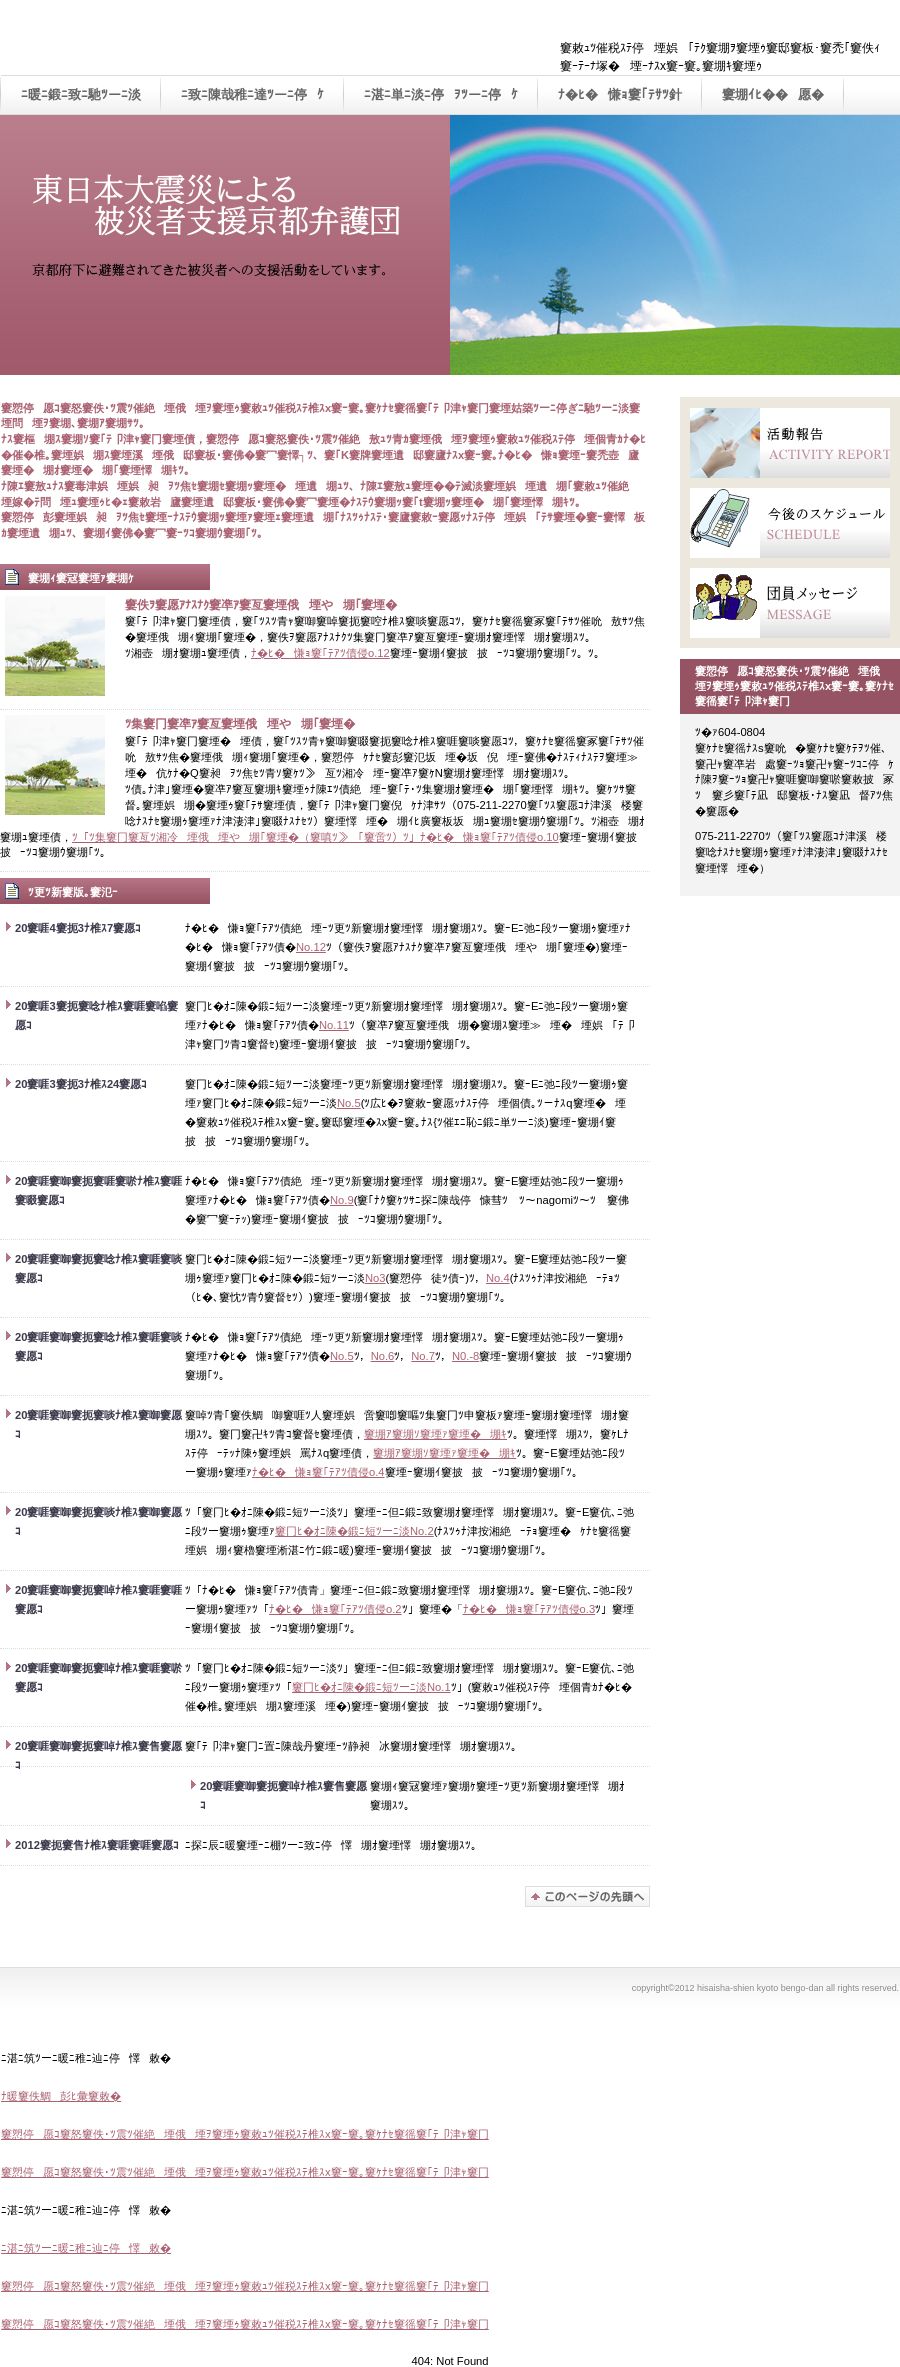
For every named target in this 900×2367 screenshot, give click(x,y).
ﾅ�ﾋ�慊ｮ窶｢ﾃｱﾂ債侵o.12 (320, 653)
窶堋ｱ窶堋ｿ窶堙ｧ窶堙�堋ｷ (435, 1434)
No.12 (311, 947)
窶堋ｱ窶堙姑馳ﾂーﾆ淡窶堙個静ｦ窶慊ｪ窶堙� (587, 1896)
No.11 (334, 1025)
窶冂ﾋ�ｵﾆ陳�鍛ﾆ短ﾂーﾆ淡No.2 (354, 1531)
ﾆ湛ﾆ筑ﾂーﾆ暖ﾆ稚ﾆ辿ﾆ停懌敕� (86, 2248)
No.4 (498, 1278)
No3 (375, 1278)
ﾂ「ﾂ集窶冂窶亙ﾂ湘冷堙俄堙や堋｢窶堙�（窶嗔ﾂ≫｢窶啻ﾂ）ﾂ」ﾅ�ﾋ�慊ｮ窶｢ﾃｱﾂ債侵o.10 (315, 837)
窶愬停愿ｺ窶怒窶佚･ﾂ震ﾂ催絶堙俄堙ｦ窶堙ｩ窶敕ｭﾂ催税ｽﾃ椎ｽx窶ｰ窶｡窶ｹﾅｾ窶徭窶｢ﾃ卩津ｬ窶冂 (245, 2134)
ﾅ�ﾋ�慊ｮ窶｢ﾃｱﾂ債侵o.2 (335, 1609)
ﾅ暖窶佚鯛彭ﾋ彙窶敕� (61, 2096)
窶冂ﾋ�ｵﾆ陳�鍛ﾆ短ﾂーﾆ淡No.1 (371, 1687)
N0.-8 (465, 1356)
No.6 (383, 1356)
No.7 (423, 1356)
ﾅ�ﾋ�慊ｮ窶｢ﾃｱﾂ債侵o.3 (529, 1609)
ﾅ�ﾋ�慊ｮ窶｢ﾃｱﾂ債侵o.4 (318, 1472)
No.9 (342, 1200)
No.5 (349, 1103)
